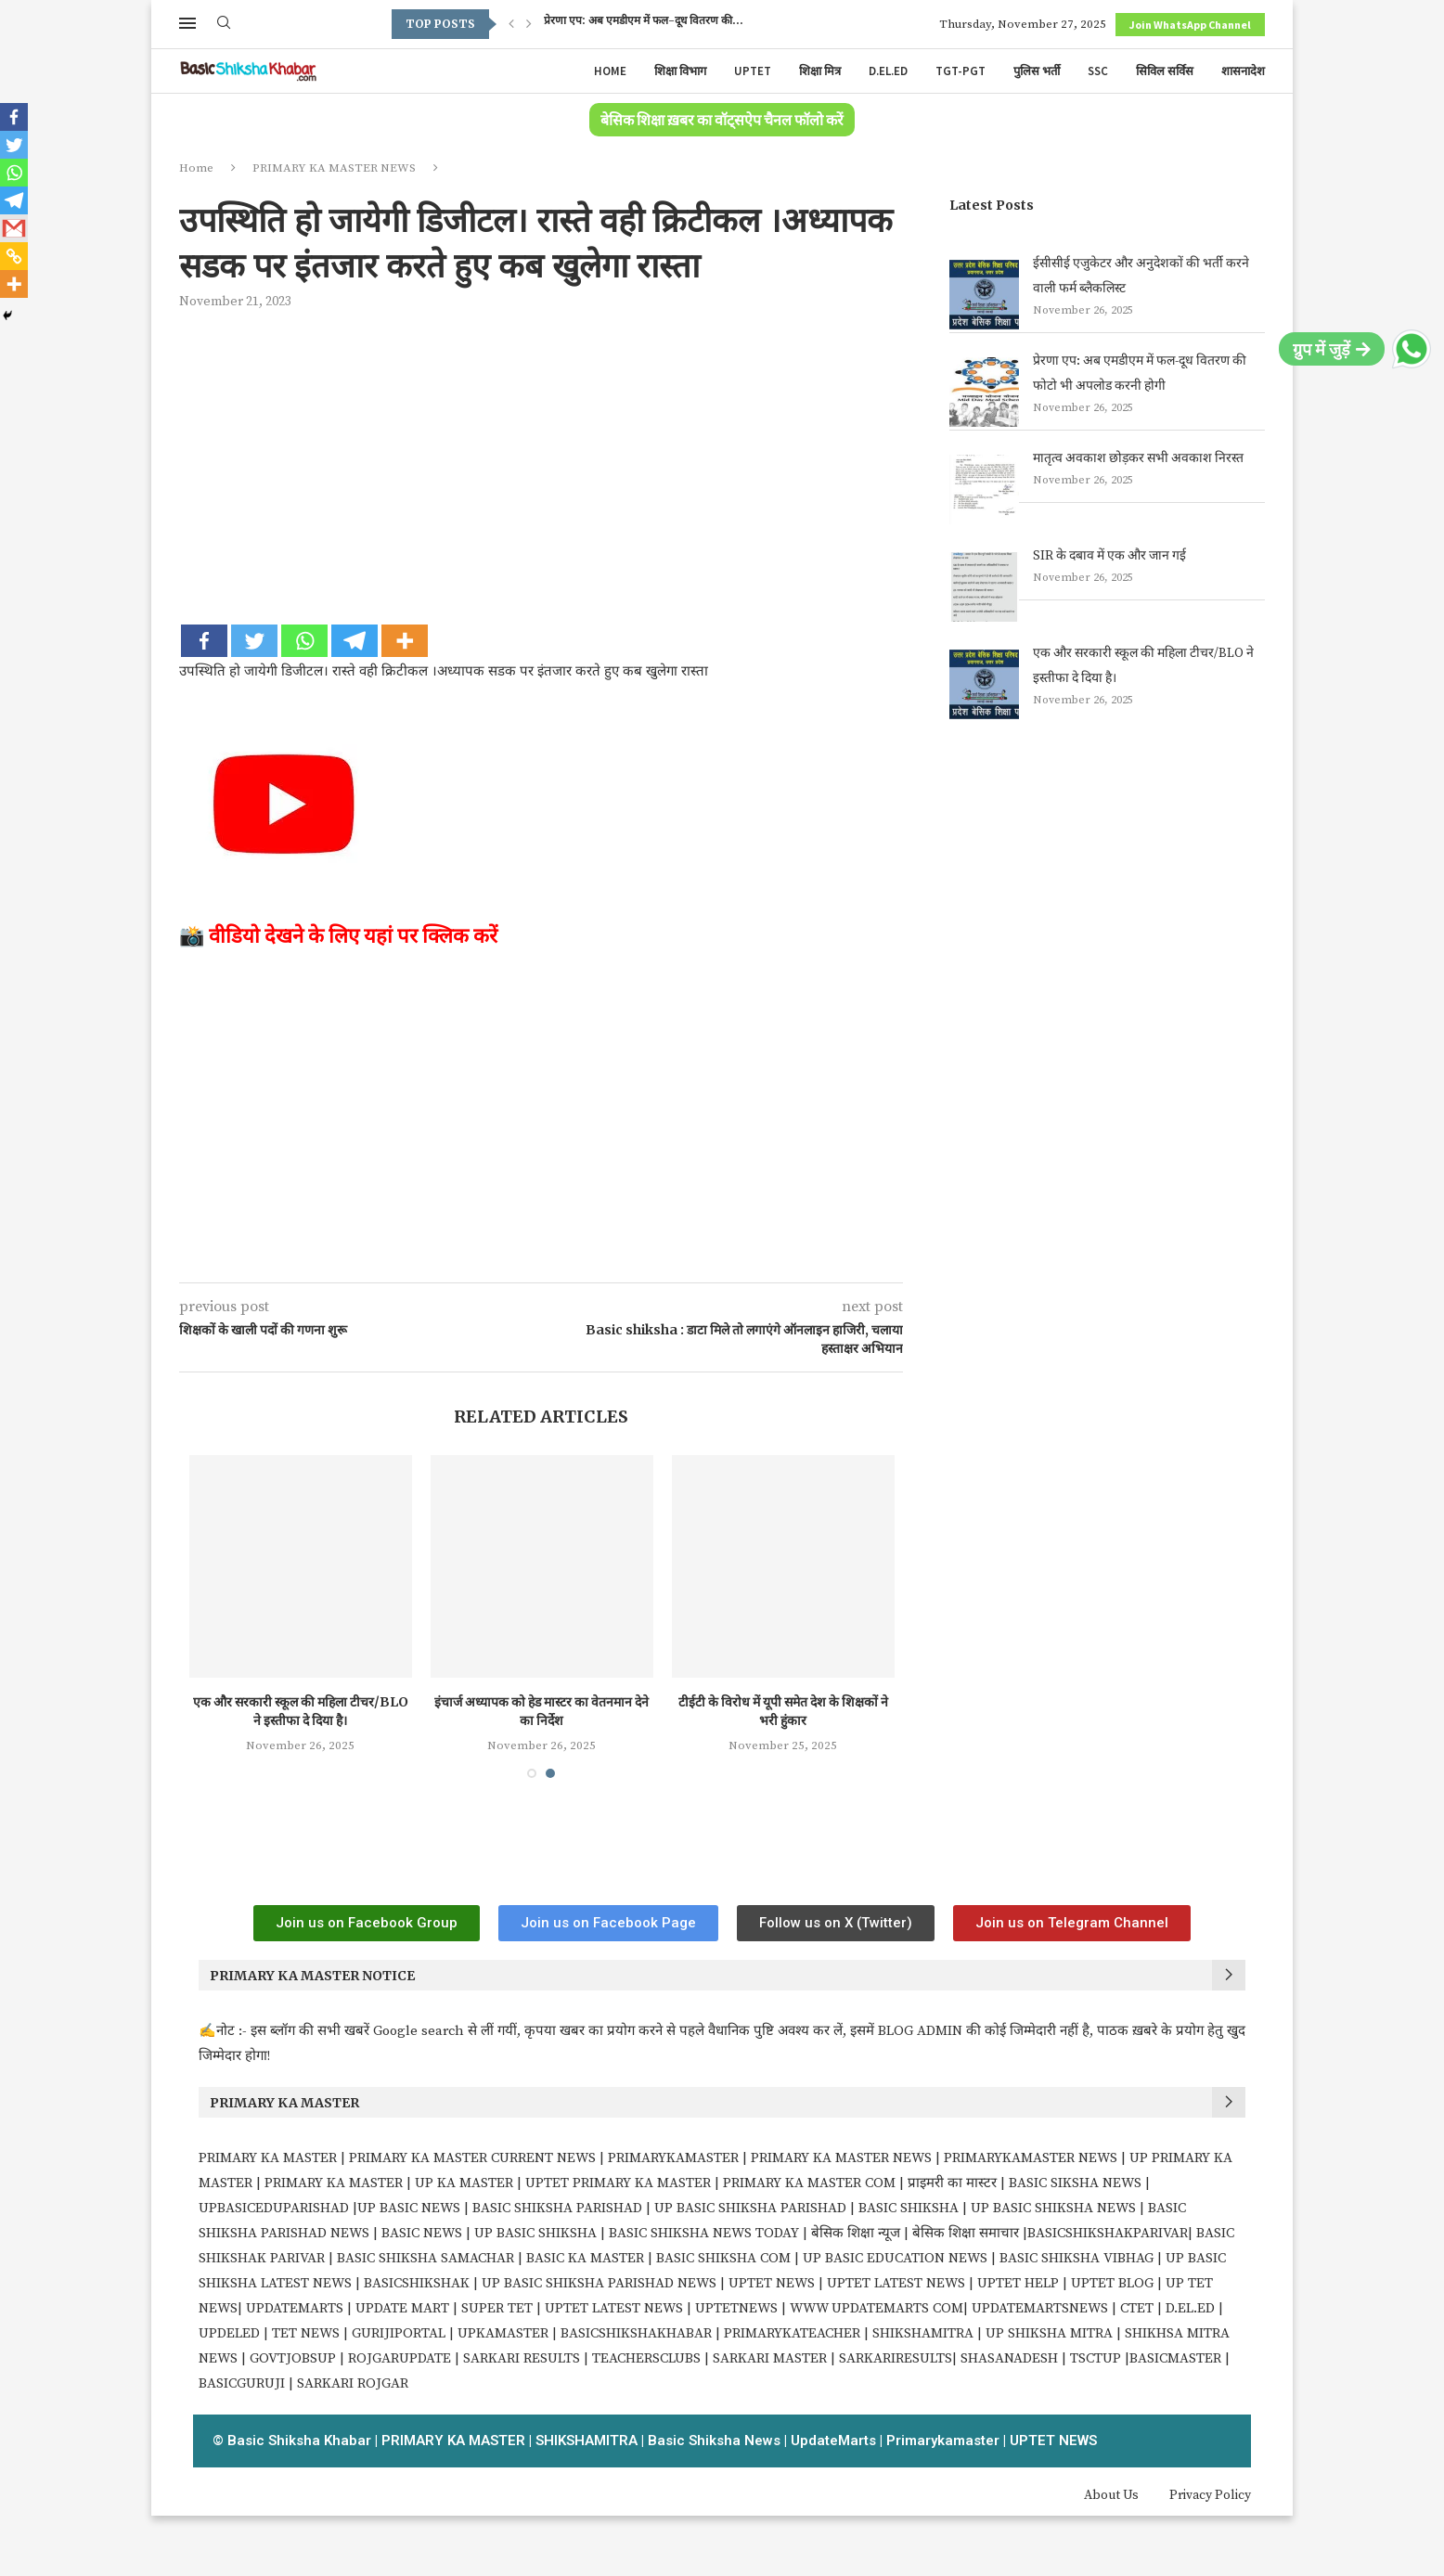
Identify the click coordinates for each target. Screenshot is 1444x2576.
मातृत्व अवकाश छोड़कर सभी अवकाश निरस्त (1138, 458)
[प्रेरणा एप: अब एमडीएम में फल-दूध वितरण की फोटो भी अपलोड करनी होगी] (984, 392)
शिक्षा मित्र (820, 71)
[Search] (223, 24)
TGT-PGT (960, 71)
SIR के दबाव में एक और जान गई (1109, 555)
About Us (1111, 2495)
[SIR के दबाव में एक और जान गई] (984, 587)
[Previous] (511, 24)
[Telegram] (354, 641)
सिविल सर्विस (1164, 71)
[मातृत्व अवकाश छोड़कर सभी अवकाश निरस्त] (984, 489)
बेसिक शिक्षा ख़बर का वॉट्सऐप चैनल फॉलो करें (722, 120)
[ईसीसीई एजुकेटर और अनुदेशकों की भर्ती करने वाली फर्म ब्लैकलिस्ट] (984, 294)
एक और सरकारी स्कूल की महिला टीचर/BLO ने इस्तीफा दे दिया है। (308, 1711)
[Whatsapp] (304, 641)
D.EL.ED (888, 71)
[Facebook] (204, 641)
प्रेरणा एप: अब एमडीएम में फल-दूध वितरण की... (643, 24)
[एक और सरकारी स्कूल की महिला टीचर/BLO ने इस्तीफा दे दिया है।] (984, 684)
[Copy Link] (14, 256)
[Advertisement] (541, 464)
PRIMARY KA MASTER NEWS (334, 168)
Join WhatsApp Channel (1190, 25)
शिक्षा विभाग (680, 71)
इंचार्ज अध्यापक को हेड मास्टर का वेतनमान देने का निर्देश (549, 1711)
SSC (1098, 71)
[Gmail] (14, 228)
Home (610, 71)
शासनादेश (1243, 71)
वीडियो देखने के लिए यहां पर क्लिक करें (353, 935)
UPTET (752, 71)
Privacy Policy (1210, 2495)
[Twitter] (254, 641)
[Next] (529, 24)
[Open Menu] (187, 23)
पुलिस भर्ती (1036, 71)
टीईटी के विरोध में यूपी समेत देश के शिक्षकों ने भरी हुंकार (790, 1711)
